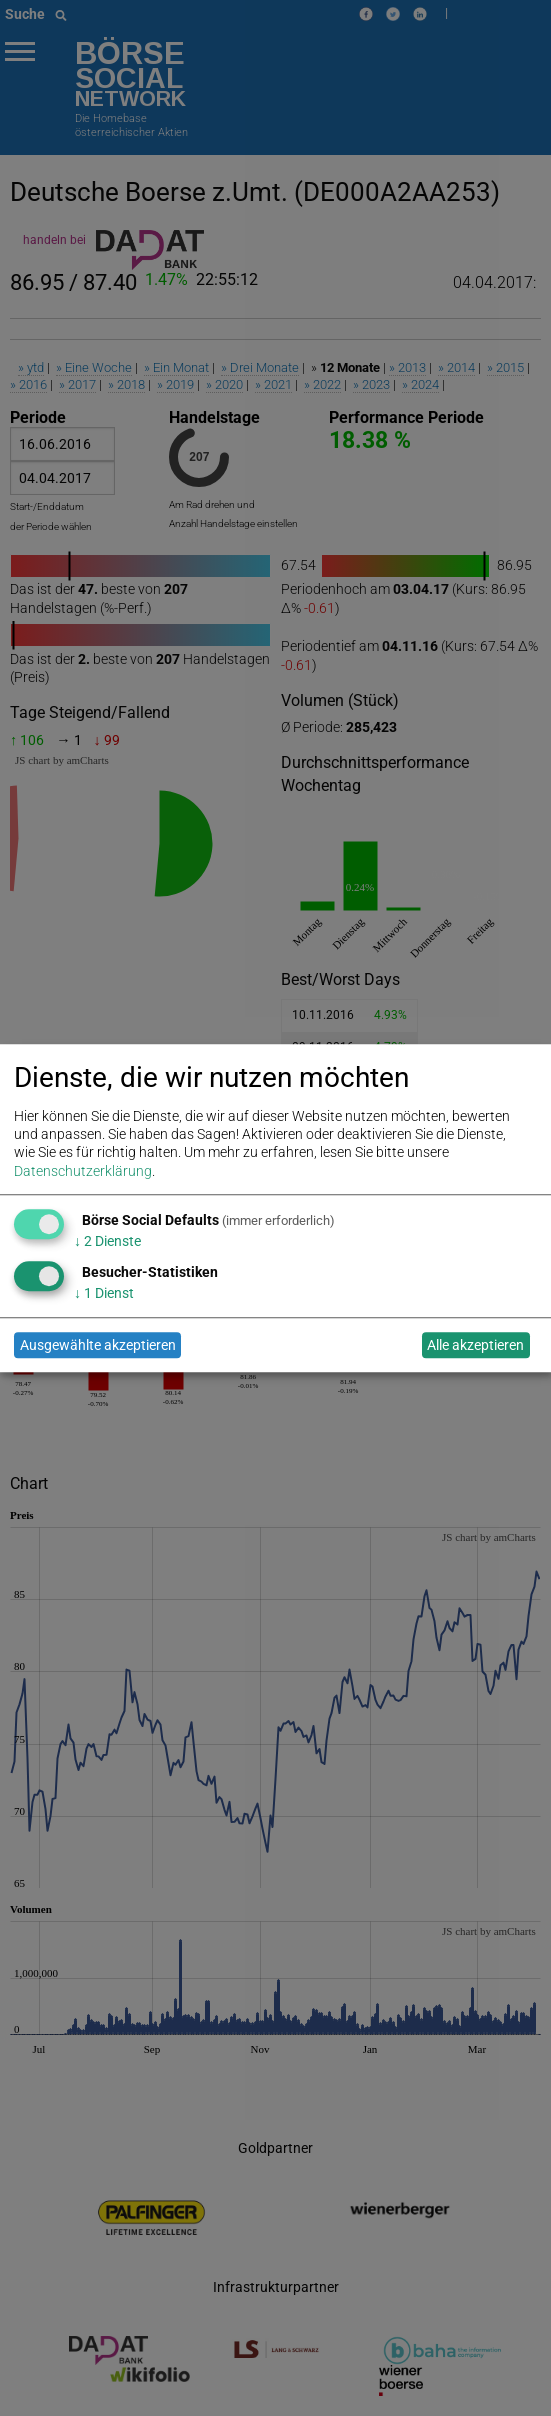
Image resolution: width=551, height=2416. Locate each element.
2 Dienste (107, 1241)
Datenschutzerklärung (83, 1171)
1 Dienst (104, 1294)
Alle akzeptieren (475, 1345)
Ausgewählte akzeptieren (98, 1345)
